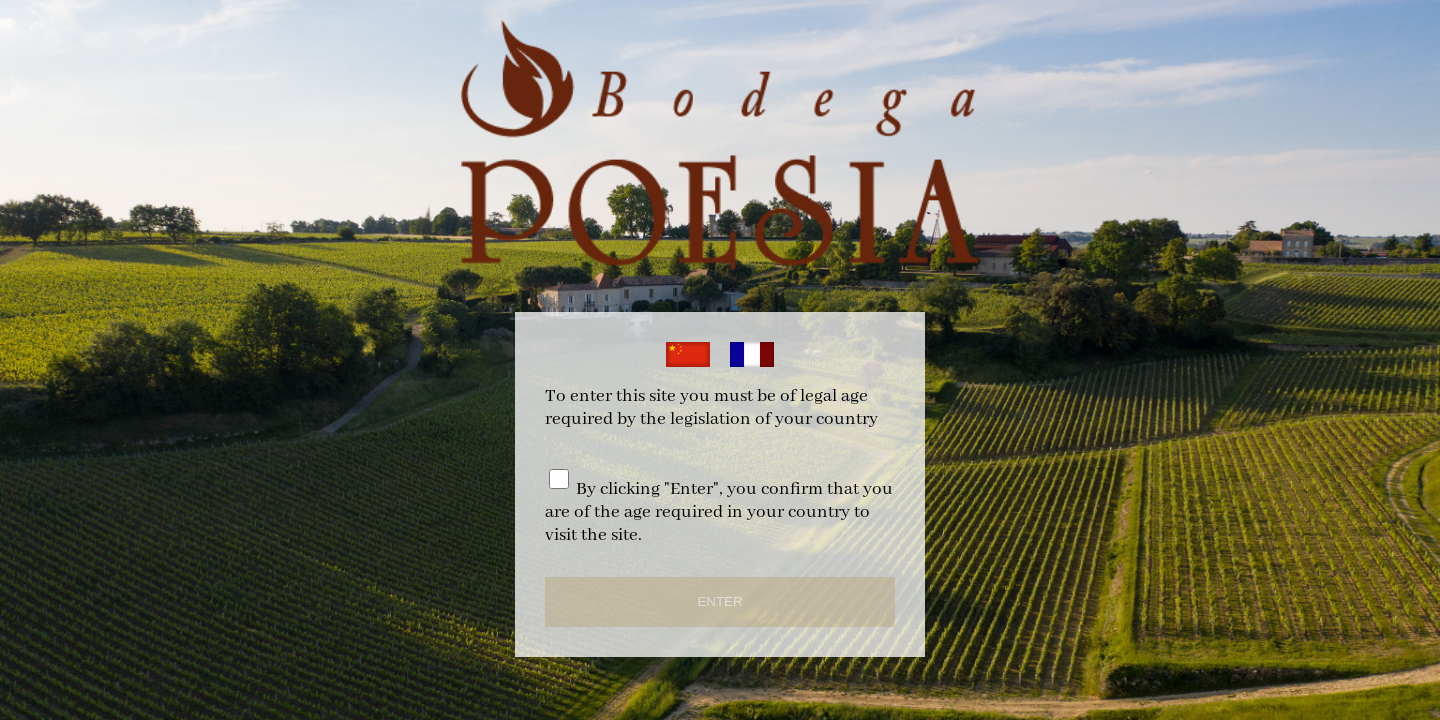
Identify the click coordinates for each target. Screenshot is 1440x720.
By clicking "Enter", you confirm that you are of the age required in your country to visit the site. (719, 512)
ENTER (719, 601)
